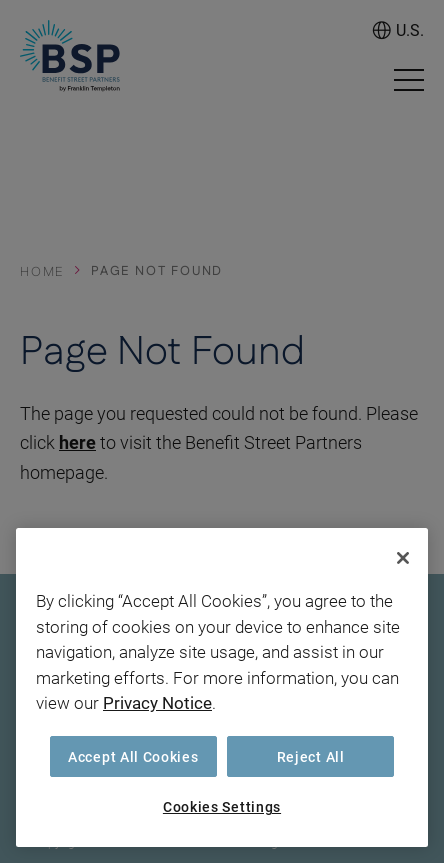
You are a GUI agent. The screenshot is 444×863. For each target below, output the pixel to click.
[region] (222, 687)
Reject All (311, 756)
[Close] (403, 558)
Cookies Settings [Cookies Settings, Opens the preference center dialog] (222, 806)
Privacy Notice (157, 702)
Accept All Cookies (133, 756)
